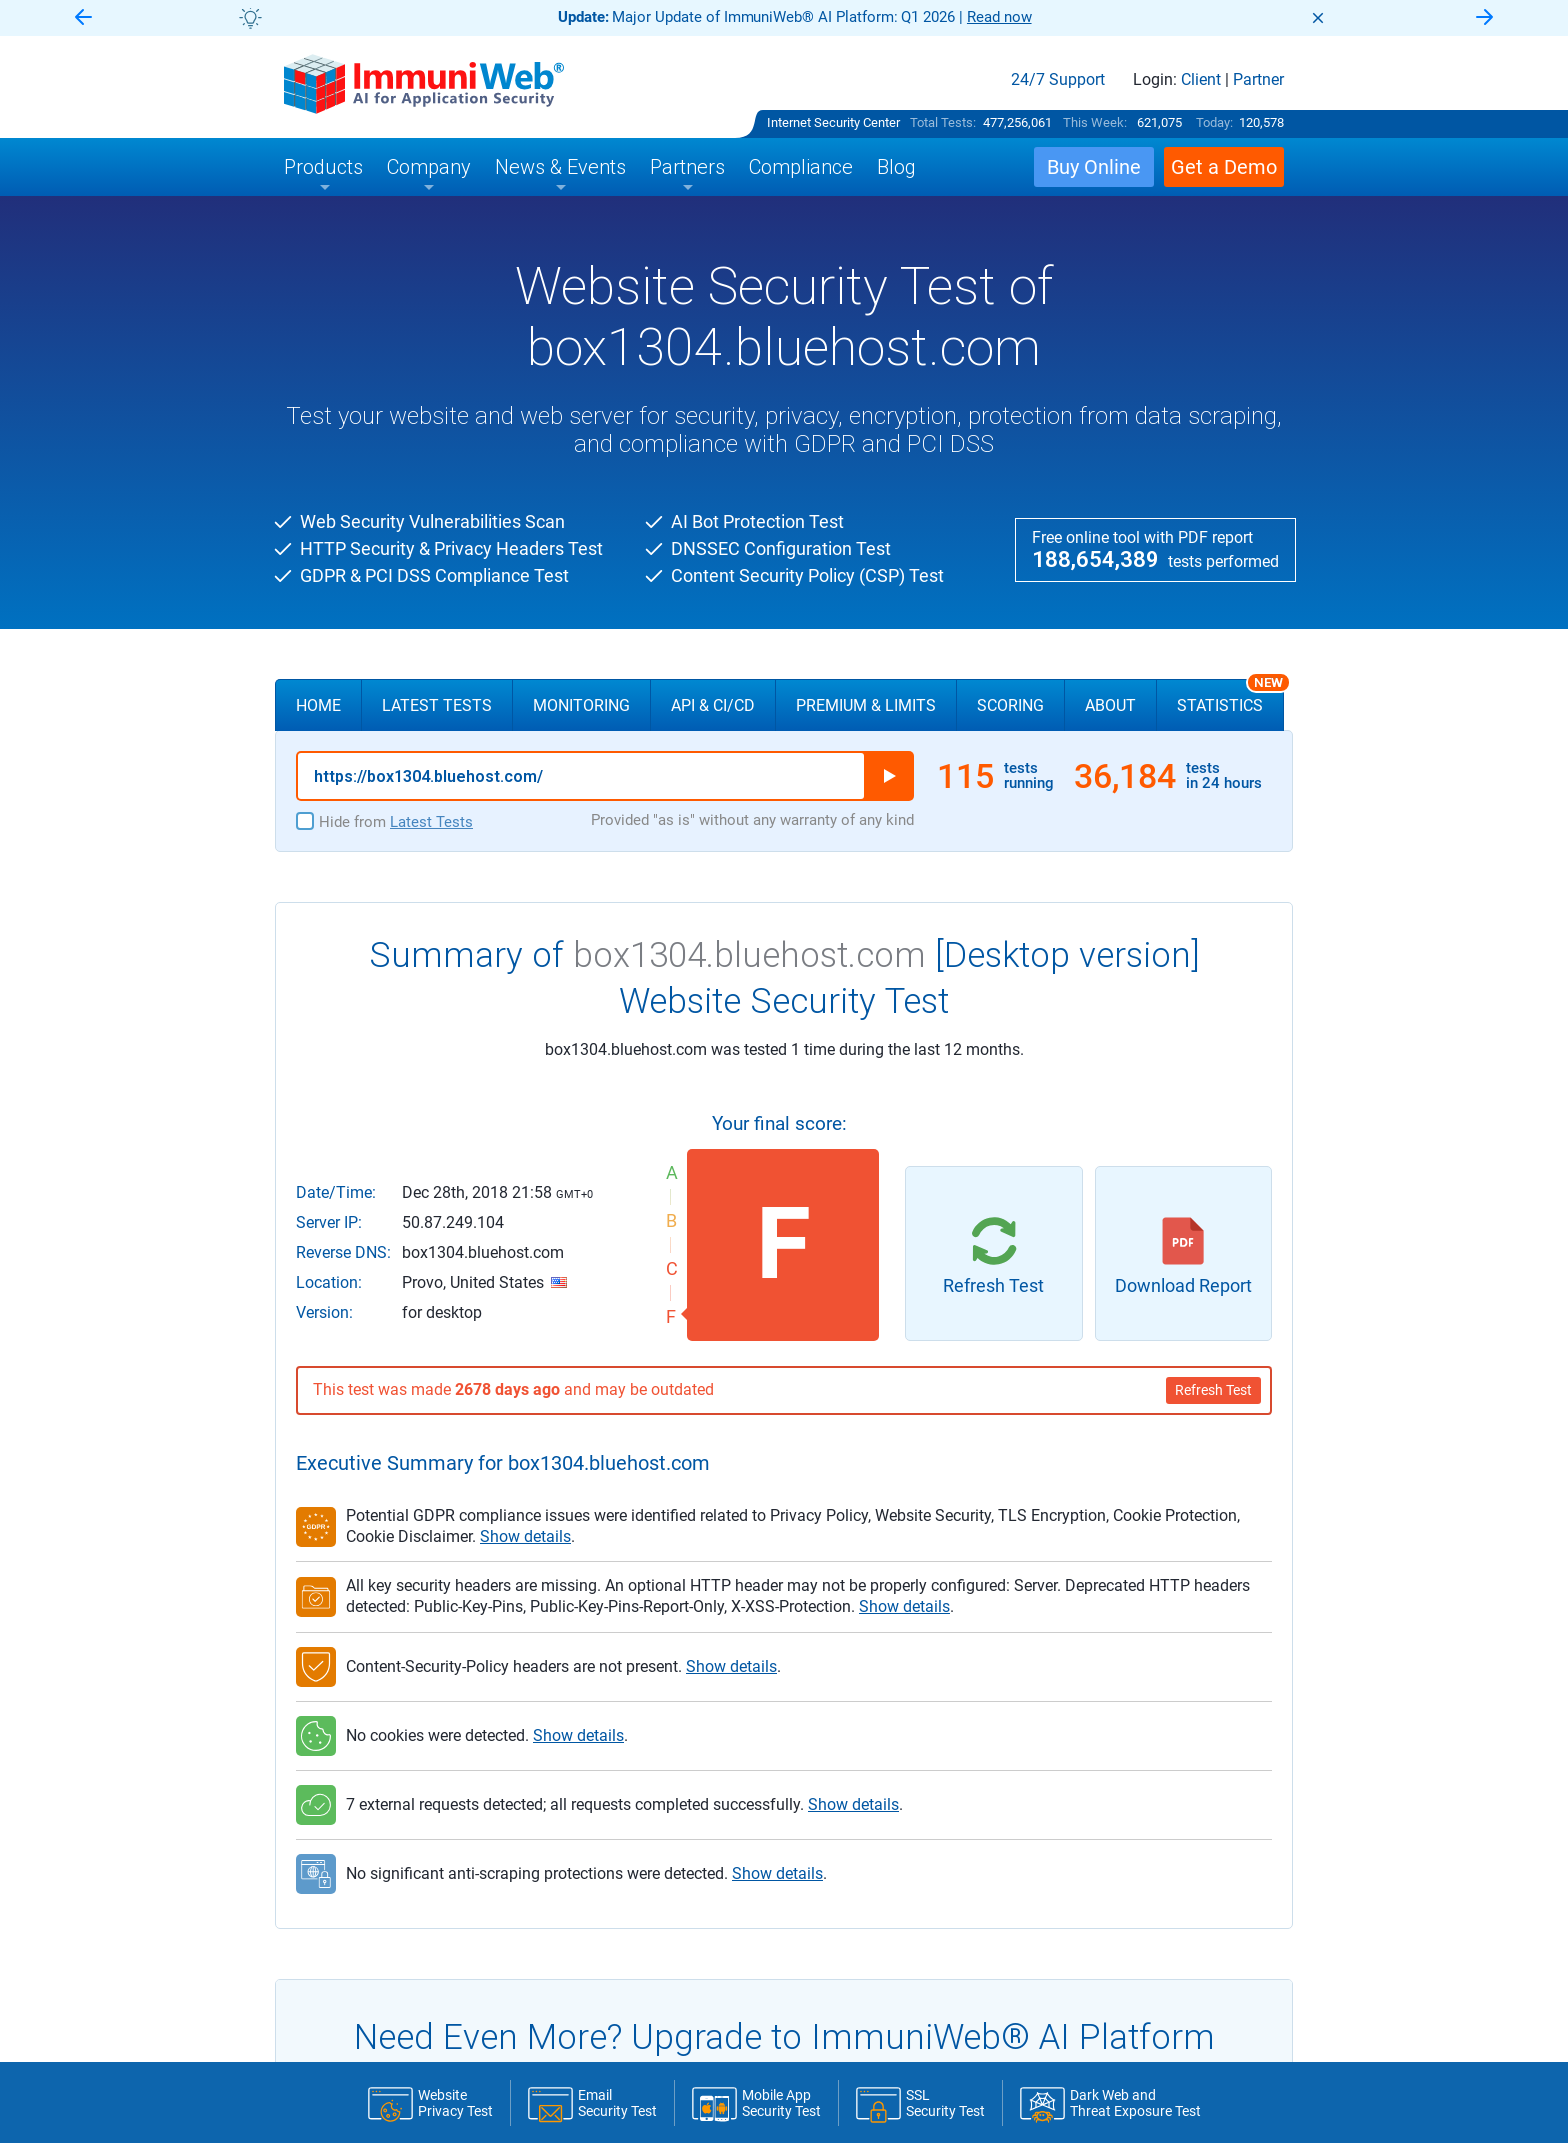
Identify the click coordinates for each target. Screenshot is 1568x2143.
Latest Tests (437, 705)
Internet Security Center (833, 122)
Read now (999, 17)
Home (318, 705)
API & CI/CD (713, 705)
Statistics (1230, 697)
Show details (525, 1536)
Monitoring (581, 705)
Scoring (1010, 705)
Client (1201, 80)
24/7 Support (1058, 80)
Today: (1214, 122)
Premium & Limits (866, 705)
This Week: (1095, 122)
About (1110, 705)
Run (889, 776)
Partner (1258, 80)
